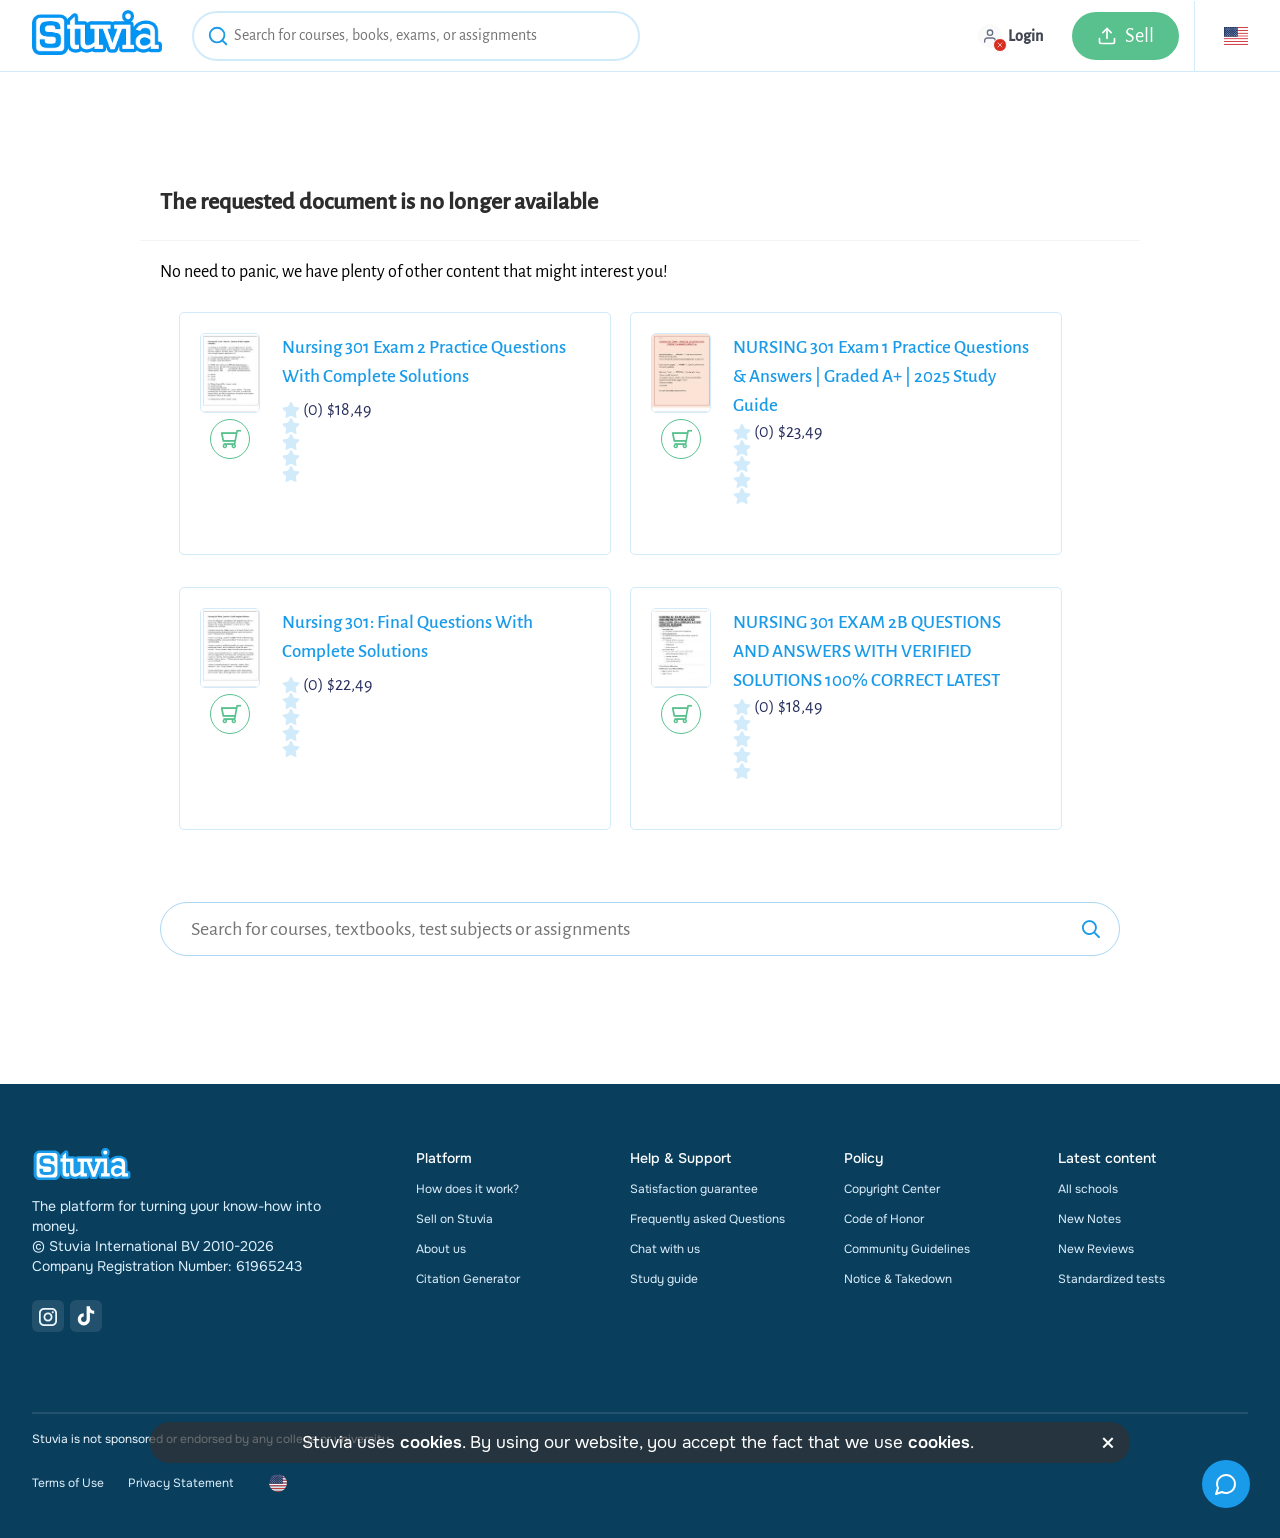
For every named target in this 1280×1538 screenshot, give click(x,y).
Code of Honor (884, 1219)
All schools (1088, 1189)
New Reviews (1096, 1249)
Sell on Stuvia (454, 1219)
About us (441, 1249)
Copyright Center (892, 1189)
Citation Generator (468, 1279)
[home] (97, 35)
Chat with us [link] (665, 1249)
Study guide (664, 1279)
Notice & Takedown (898, 1279)
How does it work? (467, 1189)
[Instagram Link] (48, 1316)
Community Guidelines (907, 1249)
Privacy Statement (180, 1483)
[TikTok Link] (86, 1316)
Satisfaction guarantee (694, 1189)
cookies (431, 1442)
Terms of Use (68, 1483)
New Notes (1089, 1219)
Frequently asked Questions (707, 1219)
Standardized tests (1111, 1279)
